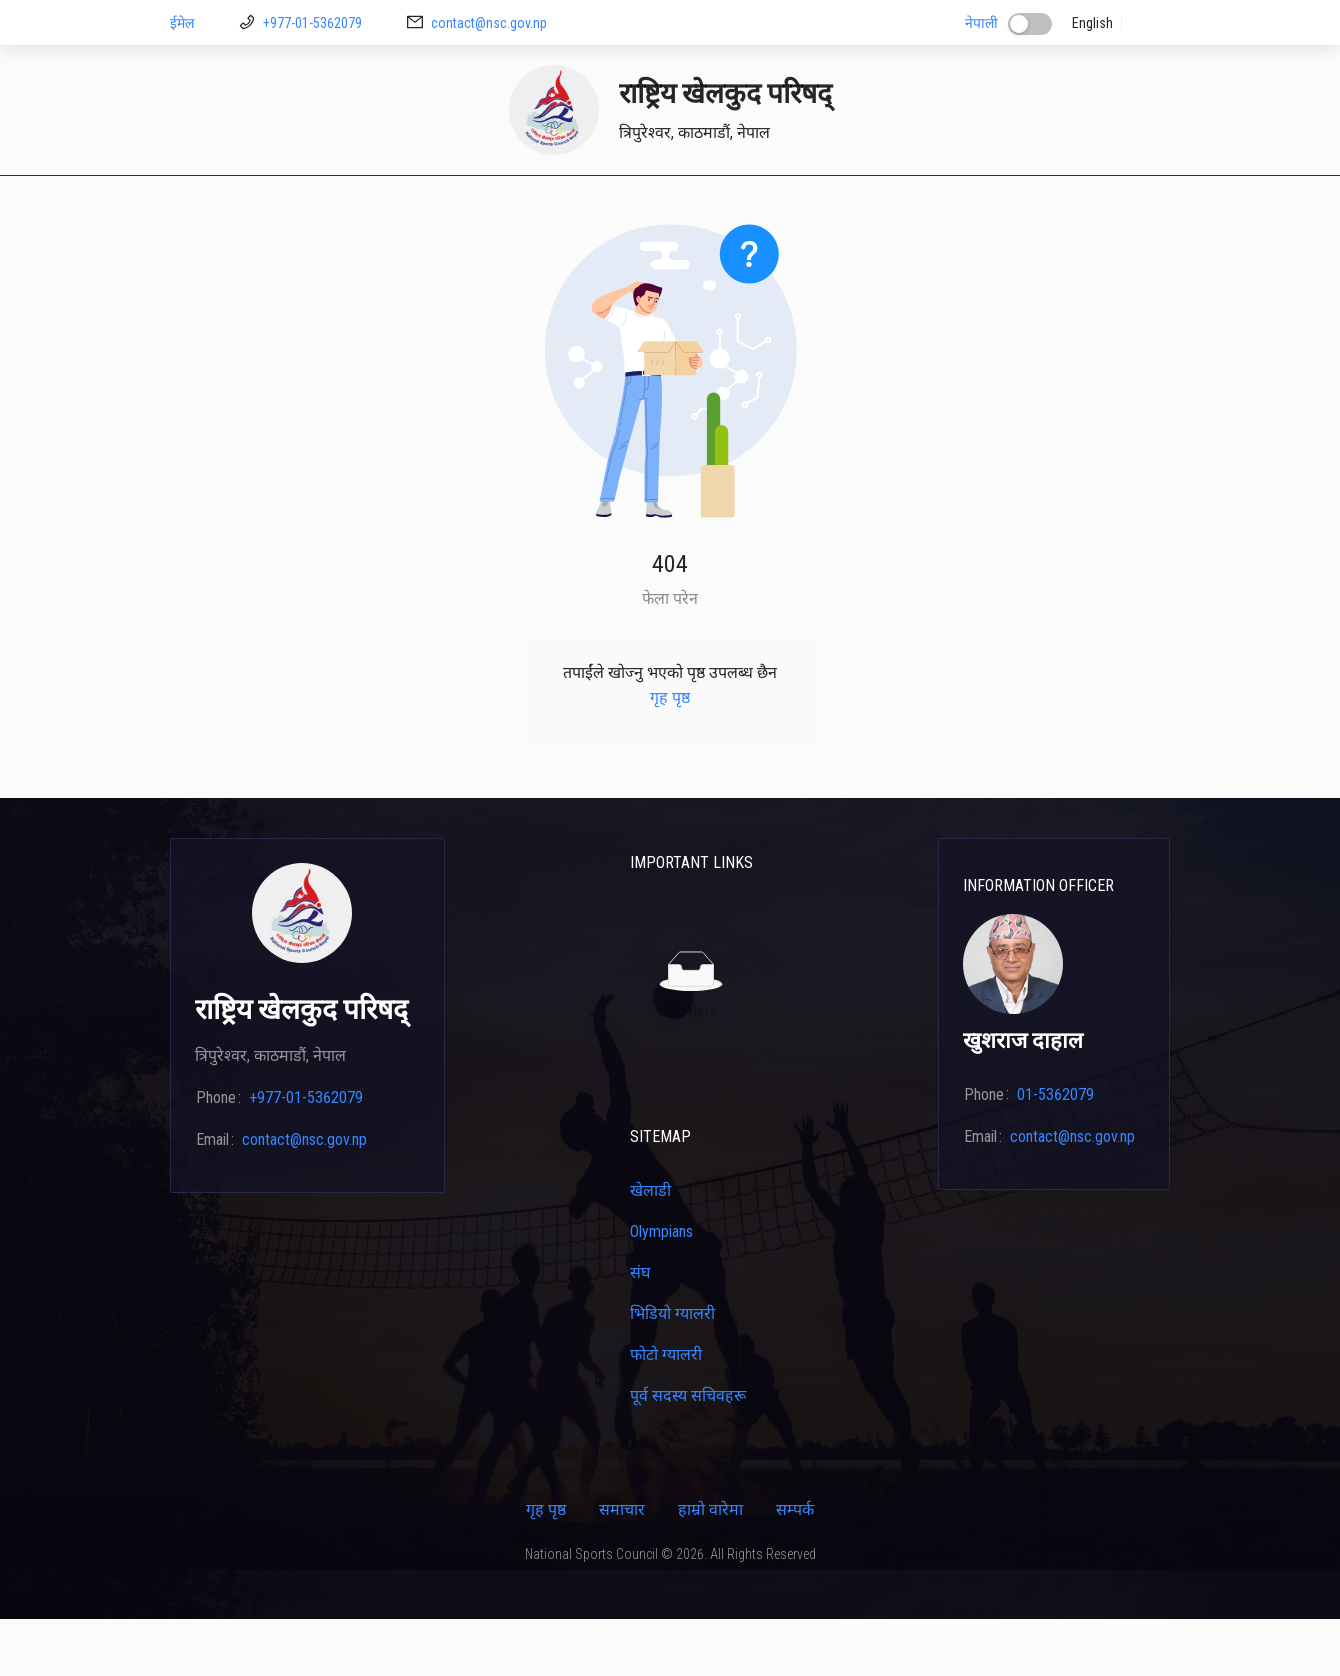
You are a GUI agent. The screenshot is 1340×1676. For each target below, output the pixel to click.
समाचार (622, 1566)
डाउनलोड (455, 203)
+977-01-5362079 (312, 23)
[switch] (1030, 24)
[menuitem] (202, 204)
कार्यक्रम (1025, 203)
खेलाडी (603, 203)
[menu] (670, 204)
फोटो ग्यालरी (666, 1411)
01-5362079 (1055, 1151)
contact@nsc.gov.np (489, 23)
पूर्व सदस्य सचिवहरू (688, 1452)
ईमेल (182, 23)
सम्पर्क (1092, 203)
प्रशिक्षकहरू (681, 203)
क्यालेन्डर (875, 203)
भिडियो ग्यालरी (672, 1370)
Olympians (661, 1288)
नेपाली (981, 23)
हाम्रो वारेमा (710, 1566)
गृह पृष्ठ (202, 203)
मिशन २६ (532, 203)
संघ (640, 1329)
